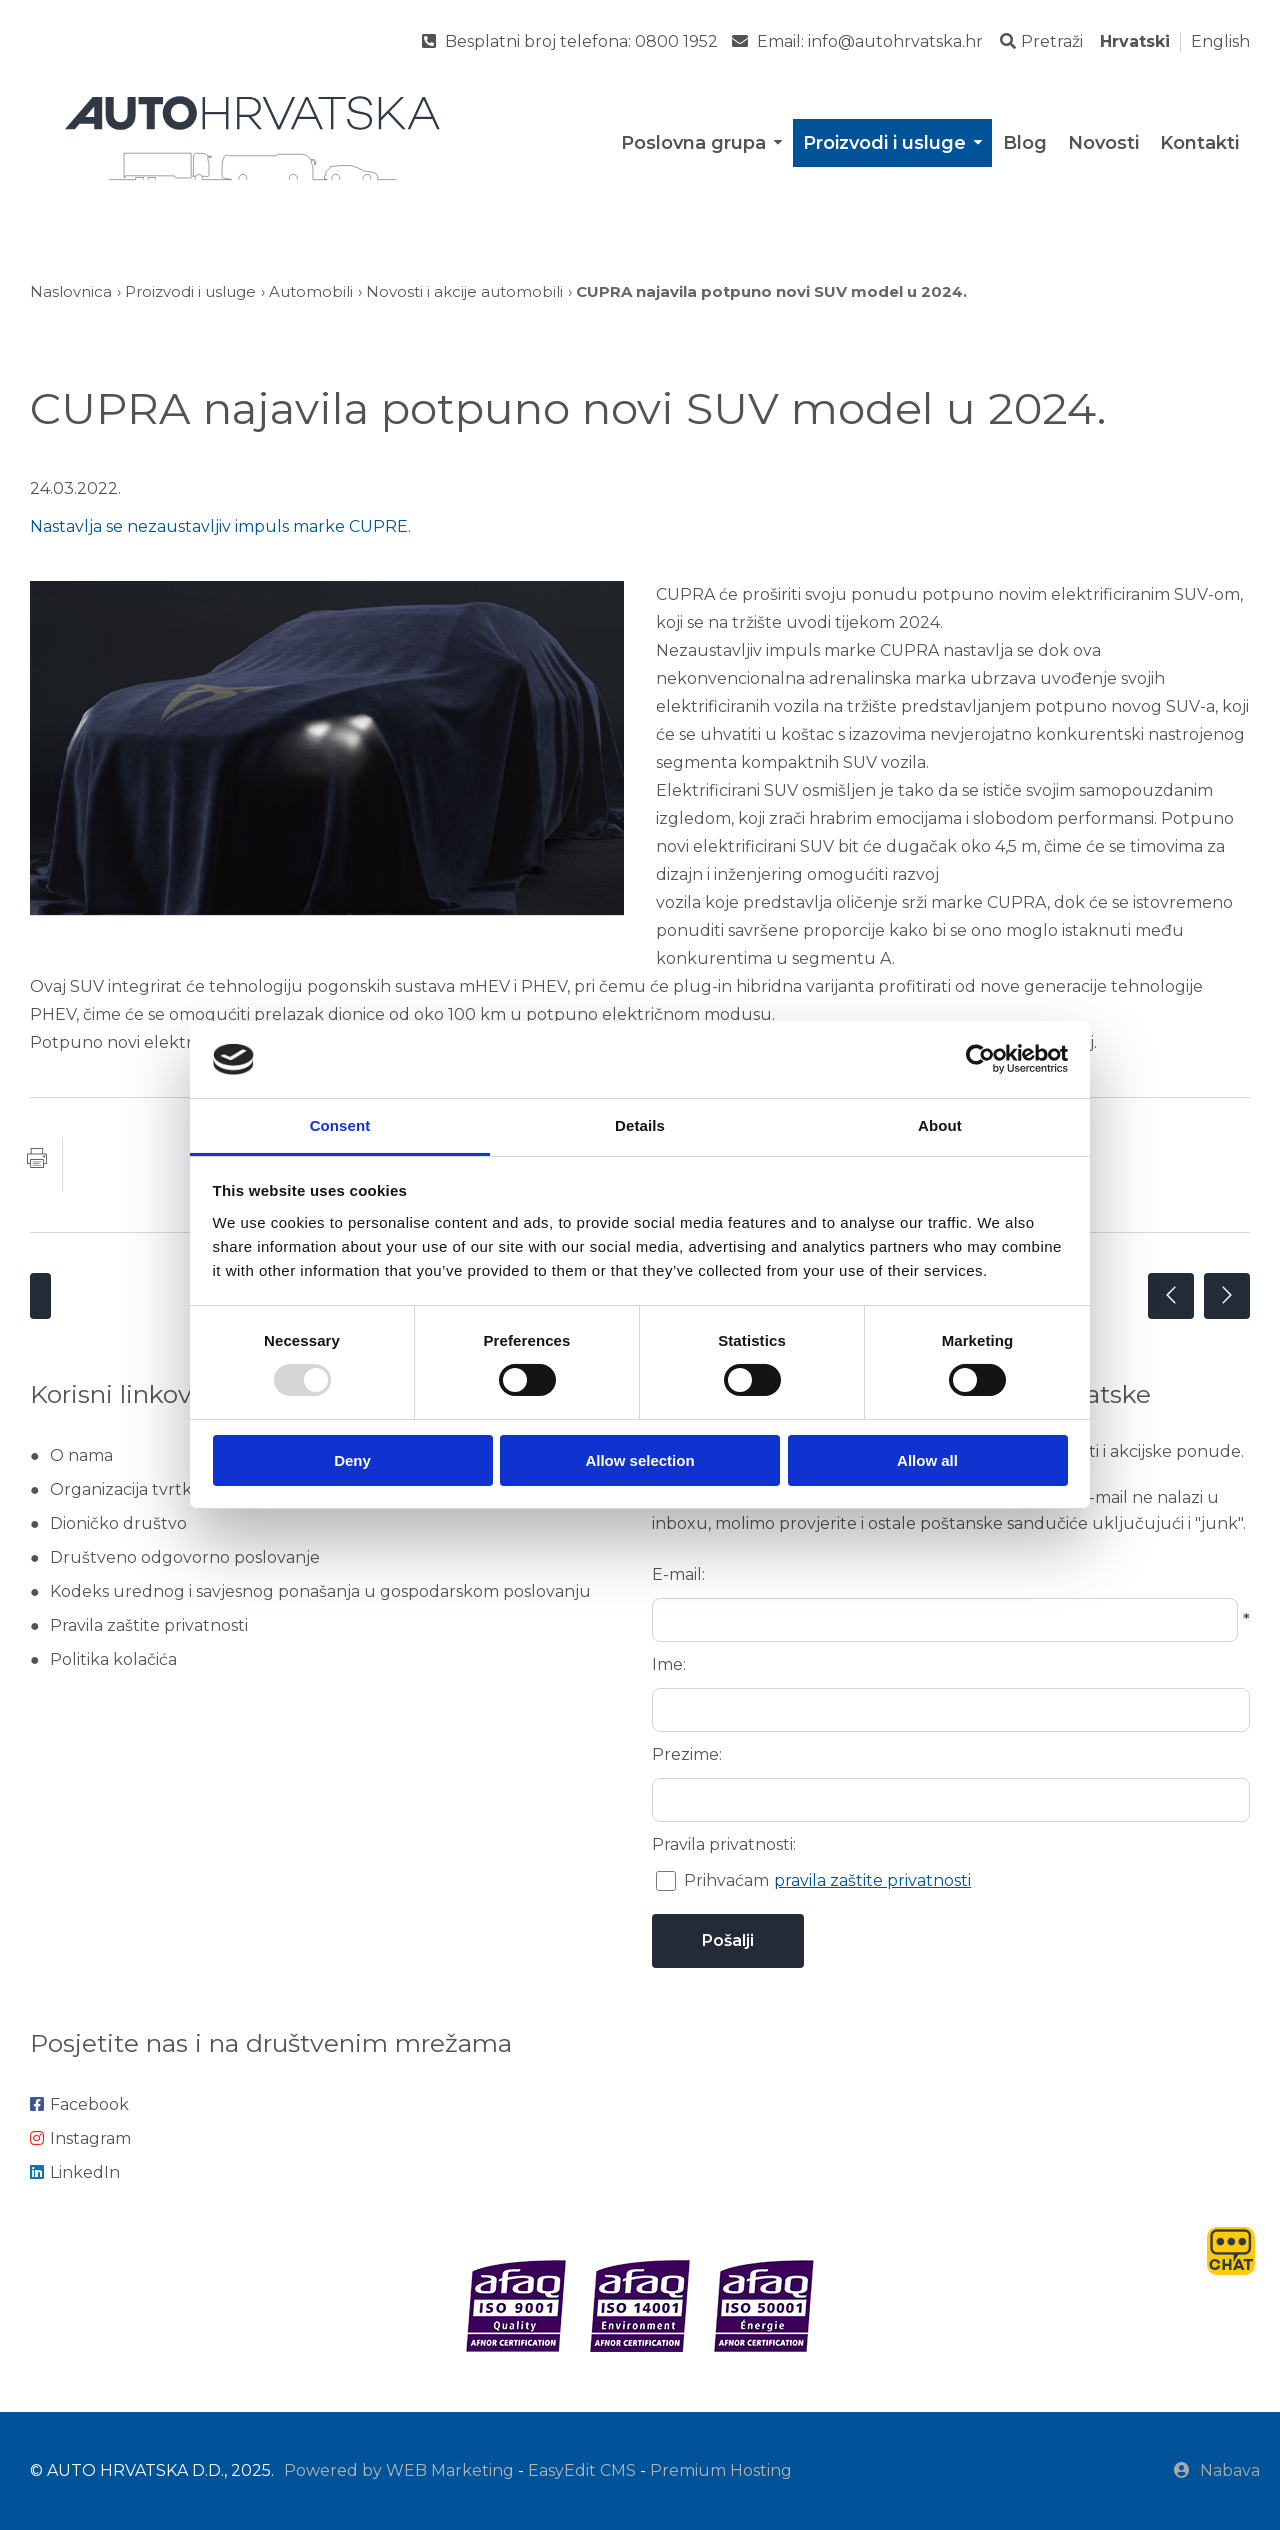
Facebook (79, 2104)
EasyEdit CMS (582, 2470)
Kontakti (1199, 143)
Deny (352, 1460)
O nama (81, 1455)
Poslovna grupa (703, 143)
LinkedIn (75, 2172)
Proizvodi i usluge (894, 143)
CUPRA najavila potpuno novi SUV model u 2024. (771, 291)
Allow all (927, 1460)
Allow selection (639, 1460)
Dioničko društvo (118, 1523)
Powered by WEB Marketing (399, 2470)
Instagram (80, 2138)
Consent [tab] (340, 1125)
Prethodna (1171, 1296)
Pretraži (1041, 41)
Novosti (1103, 143)
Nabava (1217, 2470)
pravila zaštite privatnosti (872, 1880)
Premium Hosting (721, 2470)
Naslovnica (71, 291)
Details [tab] (640, 1125)
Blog (1025, 143)
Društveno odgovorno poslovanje (185, 1557)
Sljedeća (1227, 1296)
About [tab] (940, 1125)
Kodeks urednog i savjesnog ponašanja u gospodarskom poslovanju (320, 1591)
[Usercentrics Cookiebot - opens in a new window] (980, 1059)
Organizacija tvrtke (126, 1489)
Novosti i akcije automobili (464, 291)
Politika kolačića (113, 1659)
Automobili (311, 291)
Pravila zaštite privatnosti (149, 1625)
